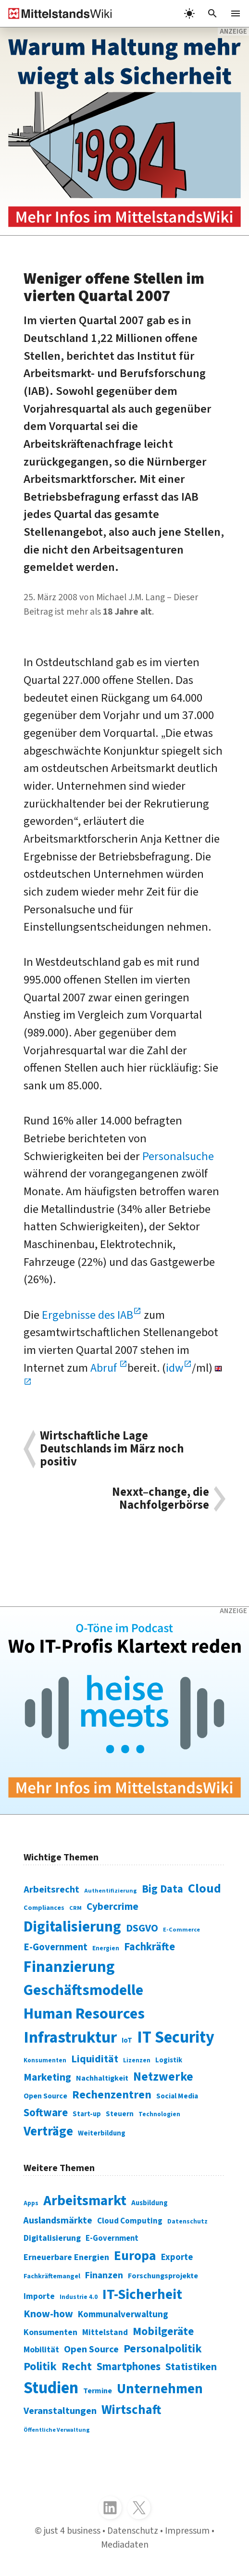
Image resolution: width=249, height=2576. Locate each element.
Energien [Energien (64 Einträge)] (105, 1948)
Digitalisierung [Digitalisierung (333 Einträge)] (52, 2238)
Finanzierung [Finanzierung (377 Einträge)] (69, 1967)
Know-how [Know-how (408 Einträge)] (48, 2314)
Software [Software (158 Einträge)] (46, 2113)
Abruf (104, 1368)
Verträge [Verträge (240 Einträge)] (48, 2131)
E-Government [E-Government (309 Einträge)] (112, 2238)
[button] (212, 13)
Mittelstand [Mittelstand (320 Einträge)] (105, 2332)
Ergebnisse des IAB (87, 1315)
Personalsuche (178, 1156)
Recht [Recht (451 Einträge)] (77, 2367)
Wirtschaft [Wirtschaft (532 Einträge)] (131, 2409)
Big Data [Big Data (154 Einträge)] (162, 1889)
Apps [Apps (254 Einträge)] (31, 2203)
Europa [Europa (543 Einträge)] (135, 2256)
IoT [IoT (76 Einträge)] (127, 2040)
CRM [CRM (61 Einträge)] (75, 1908)
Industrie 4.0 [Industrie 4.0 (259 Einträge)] (79, 2297)
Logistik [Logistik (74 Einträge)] (168, 2060)
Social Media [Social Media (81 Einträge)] (177, 2096)
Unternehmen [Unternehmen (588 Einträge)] (160, 2389)
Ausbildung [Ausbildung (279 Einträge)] (149, 2203)
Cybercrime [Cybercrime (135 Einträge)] (112, 1906)
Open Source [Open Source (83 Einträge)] (45, 2096)
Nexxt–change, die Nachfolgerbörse (160, 1499)
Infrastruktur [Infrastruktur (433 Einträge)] (70, 2037)
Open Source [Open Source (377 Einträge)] (91, 2349)
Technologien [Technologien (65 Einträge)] (159, 2114)
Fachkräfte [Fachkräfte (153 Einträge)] (149, 1947)
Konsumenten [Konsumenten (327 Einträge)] (50, 2332)
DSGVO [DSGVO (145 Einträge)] (142, 1928)
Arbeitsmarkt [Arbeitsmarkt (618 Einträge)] (84, 2201)
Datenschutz (132, 2531)
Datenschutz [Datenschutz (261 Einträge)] (187, 2221)
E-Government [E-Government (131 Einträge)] (55, 1947)
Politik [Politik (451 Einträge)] (40, 2367)
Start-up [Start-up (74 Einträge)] (87, 2114)
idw (175, 1368)
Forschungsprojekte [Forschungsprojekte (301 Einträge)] (163, 2276)
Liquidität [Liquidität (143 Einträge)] (94, 2059)
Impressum (187, 2531)
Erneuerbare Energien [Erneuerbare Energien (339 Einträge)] (66, 2257)
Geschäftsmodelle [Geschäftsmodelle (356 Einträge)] (83, 1990)
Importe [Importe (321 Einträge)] (39, 2296)
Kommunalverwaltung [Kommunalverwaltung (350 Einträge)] (123, 2314)
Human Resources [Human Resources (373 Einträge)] (84, 2014)
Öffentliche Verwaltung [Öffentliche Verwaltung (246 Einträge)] (57, 2429)
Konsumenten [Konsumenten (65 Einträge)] (45, 2060)
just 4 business (72, 2531)
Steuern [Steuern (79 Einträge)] (120, 2114)
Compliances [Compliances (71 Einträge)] (44, 1908)
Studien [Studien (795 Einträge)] (51, 2388)
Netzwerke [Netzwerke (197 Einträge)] (163, 2076)
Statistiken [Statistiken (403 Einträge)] (191, 2367)
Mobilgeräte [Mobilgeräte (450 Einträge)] (163, 2331)
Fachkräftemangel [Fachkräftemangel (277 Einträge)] (52, 2276)
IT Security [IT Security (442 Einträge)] (175, 2037)
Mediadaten (125, 2544)
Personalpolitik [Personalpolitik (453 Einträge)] (163, 2349)
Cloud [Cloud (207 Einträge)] (204, 1888)
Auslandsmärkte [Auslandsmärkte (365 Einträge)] (58, 2220)
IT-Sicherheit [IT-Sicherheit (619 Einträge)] (142, 2295)
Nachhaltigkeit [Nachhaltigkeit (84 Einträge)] (102, 2078)
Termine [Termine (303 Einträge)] (97, 2391)
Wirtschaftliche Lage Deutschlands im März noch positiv (112, 1449)
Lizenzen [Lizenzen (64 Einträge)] (136, 2060)
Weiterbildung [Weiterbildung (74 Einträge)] (101, 2133)
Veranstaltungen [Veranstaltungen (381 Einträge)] (60, 2411)
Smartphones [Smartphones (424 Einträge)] (129, 2366)
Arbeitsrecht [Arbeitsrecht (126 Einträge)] (51, 1889)
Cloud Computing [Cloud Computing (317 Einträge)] (129, 2221)
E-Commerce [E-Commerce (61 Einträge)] (181, 1929)
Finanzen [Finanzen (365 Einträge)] (104, 2275)
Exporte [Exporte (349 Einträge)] (177, 2257)
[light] (189, 13)
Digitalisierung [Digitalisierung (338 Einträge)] (72, 1926)
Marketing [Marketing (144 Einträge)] (47, 2077)
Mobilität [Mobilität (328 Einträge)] (41, 2350)
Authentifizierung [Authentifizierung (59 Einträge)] (110, 1890)
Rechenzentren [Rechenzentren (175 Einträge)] (111, 2094)
